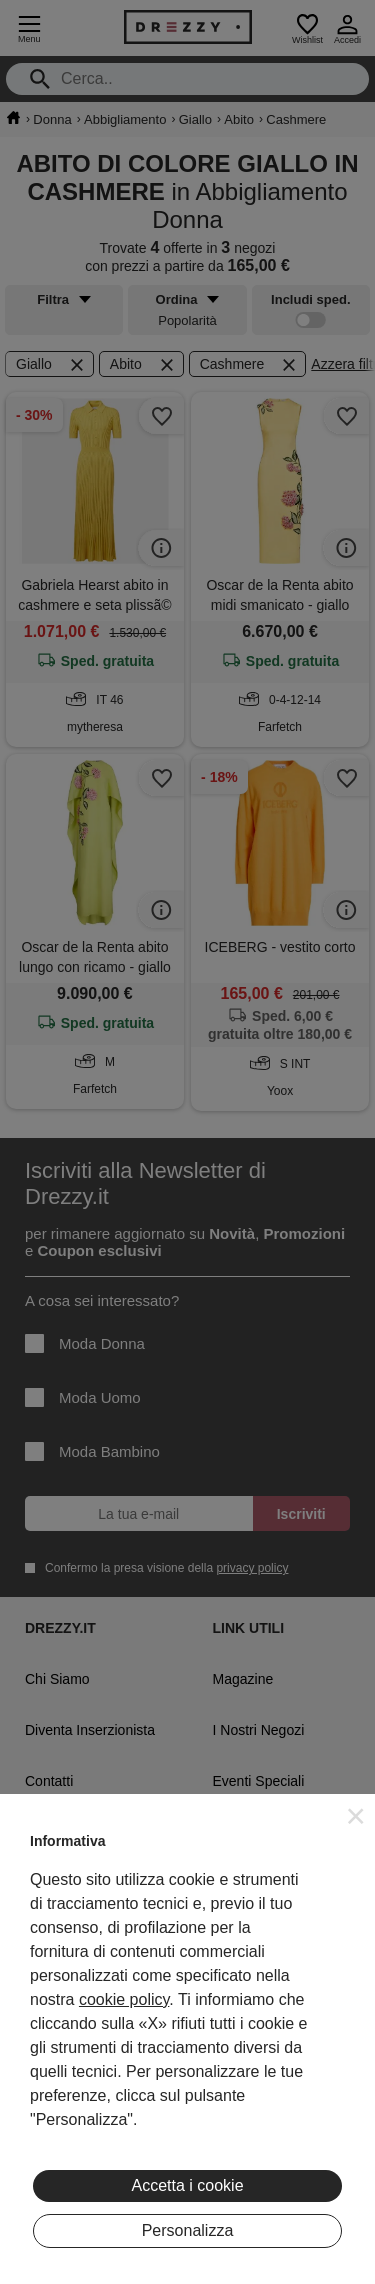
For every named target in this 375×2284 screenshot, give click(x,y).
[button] (356, 1816)
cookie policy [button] (124, 1999)
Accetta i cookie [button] (187, 2185)
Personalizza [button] (188, 2230)
